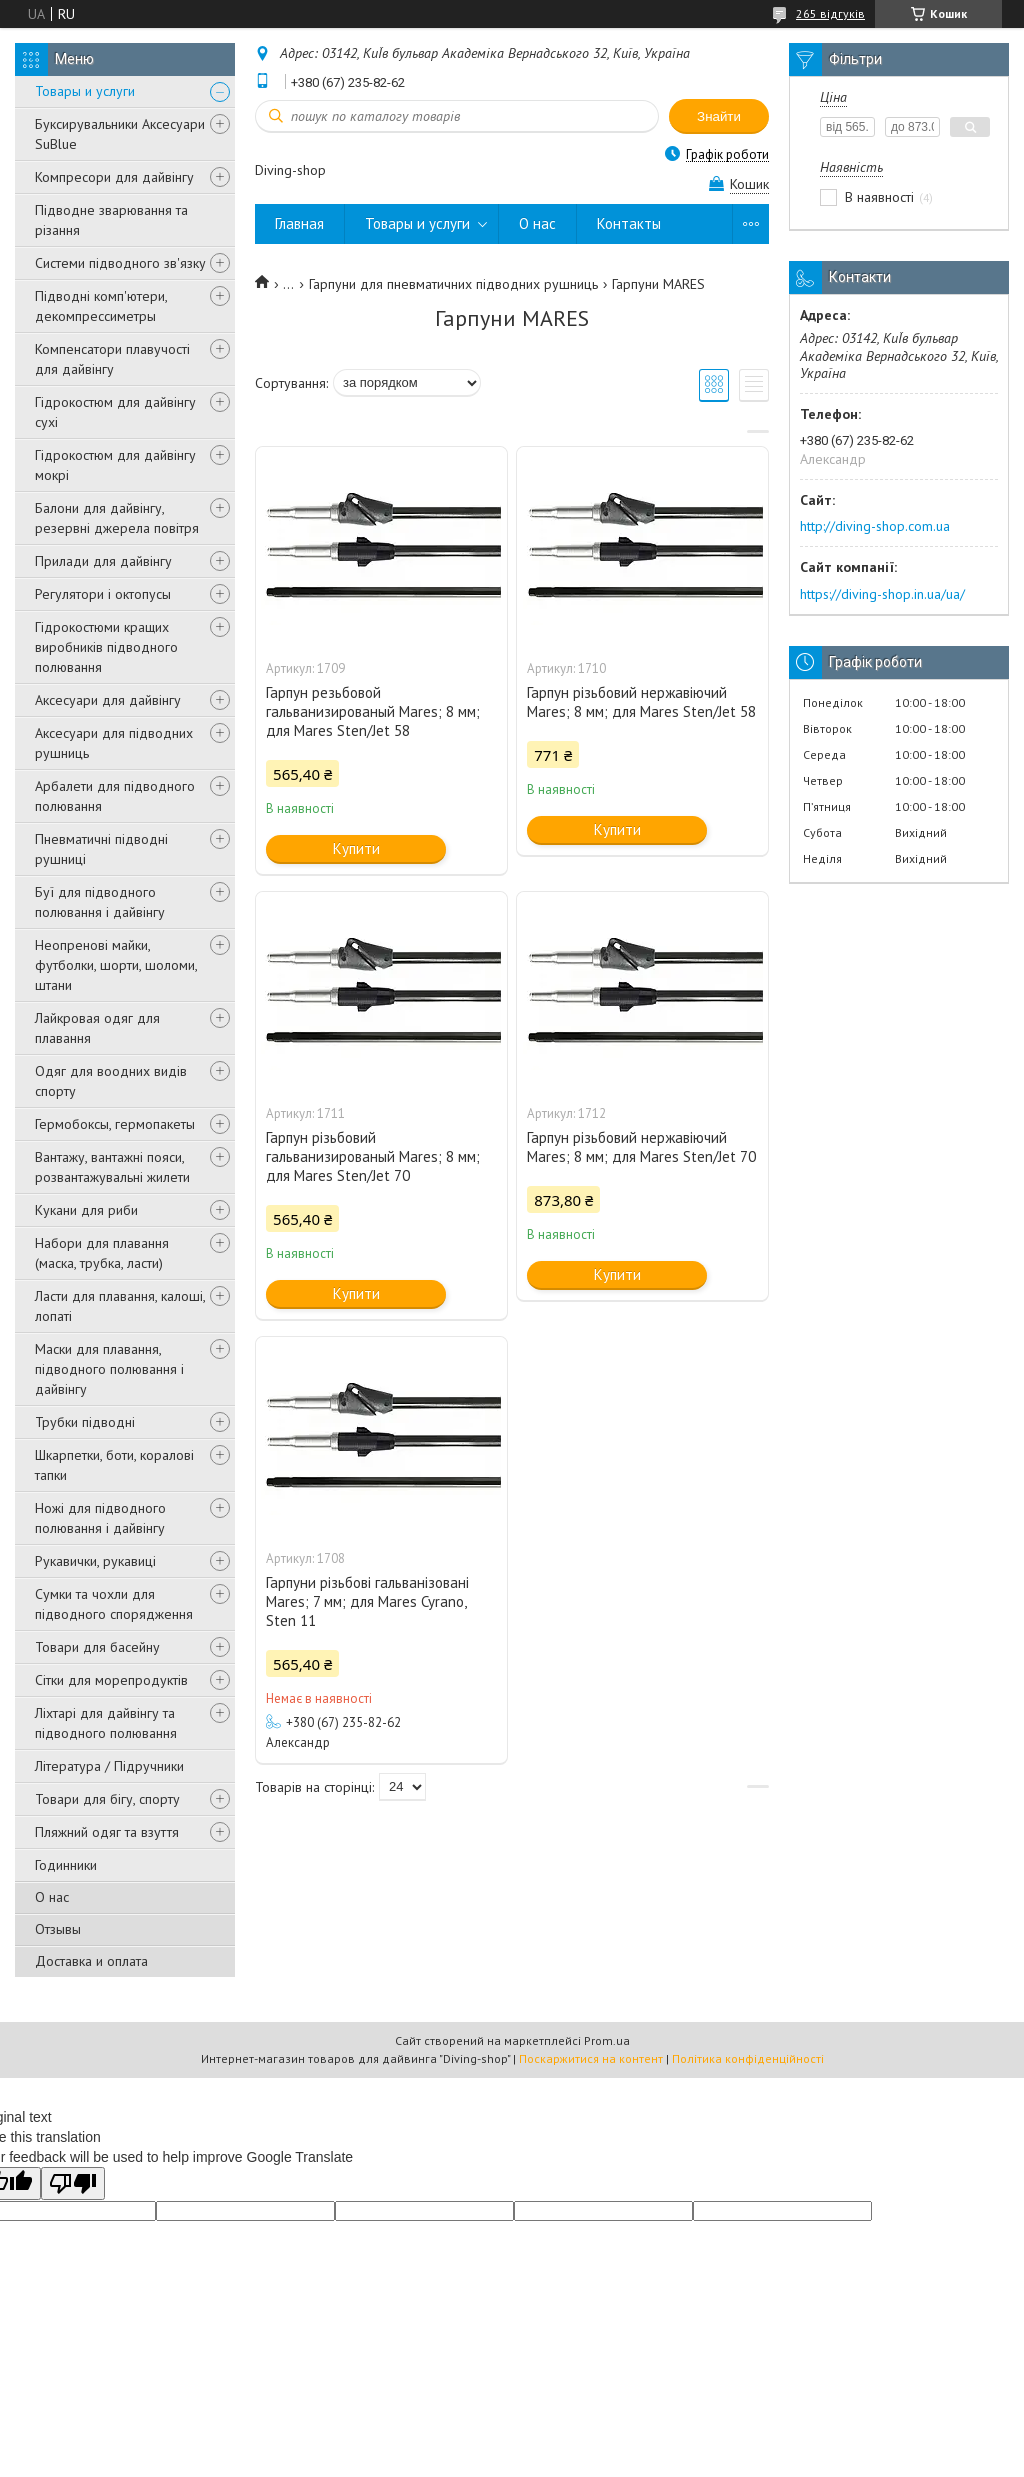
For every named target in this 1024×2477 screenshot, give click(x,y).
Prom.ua (607, 2040)
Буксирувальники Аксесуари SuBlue (120, 134)
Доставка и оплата (91, 1961)
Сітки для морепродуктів (111, 1680)
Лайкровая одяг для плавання (97, 1028)
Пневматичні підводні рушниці (101, 849)
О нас (52, 1897)
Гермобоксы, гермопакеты (115, 1124)
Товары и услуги (85, 91)
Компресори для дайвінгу (114, 177)
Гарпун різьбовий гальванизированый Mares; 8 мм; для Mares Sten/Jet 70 (373, 1156)
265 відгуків (830, 13)
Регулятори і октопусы (103, 594)
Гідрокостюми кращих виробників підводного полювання (106, 647)
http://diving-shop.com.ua (875, 526)
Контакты (629, 223)
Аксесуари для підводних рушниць (114, 743)
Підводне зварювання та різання (111, 220)
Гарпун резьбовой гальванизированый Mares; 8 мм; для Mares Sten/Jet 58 (373, 711)
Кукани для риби (86, 1210)
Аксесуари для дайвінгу (108, 700)
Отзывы (58, 1929)
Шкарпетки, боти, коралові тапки (114, 1465)
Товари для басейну (97, 1647)
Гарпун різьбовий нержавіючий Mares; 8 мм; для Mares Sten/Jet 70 (641, 1147)
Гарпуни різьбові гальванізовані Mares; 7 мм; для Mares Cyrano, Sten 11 (367, 1601)
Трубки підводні (85, 1422)
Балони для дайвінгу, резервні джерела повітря (117, 518)
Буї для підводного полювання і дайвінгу (100, 902)
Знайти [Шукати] (719, 116)
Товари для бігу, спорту (107, 1799)
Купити (356, 848)
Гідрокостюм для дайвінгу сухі (115, 412)
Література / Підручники (109, 1766)
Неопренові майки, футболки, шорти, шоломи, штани (116, 965)
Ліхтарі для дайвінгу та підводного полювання (106, 1723)
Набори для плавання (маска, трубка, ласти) (102, 1253)
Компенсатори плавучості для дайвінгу (112, 359)
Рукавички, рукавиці (95, 1561)
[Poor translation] (73, 2183)
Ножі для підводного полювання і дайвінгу (100, 1518)
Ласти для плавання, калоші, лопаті (120, 1306)
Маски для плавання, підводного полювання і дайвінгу (109, 1369)
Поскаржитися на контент (591, 2058)
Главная (299, 223)
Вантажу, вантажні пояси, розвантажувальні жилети (112, 1167)
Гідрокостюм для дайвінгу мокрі (115, 465)
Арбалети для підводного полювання (115, 796)
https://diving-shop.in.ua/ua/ (882, 594)
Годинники (66, 1865)
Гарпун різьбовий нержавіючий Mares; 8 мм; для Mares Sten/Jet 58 (641, 702)
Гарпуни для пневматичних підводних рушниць (453, 284)
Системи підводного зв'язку (120, 263)
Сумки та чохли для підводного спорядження (114, 1604)
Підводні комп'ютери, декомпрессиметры (101, 306)
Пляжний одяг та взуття (107, 1832)
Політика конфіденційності (748, 2058)
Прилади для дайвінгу (103, 561)
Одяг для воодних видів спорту (111, 1081)
